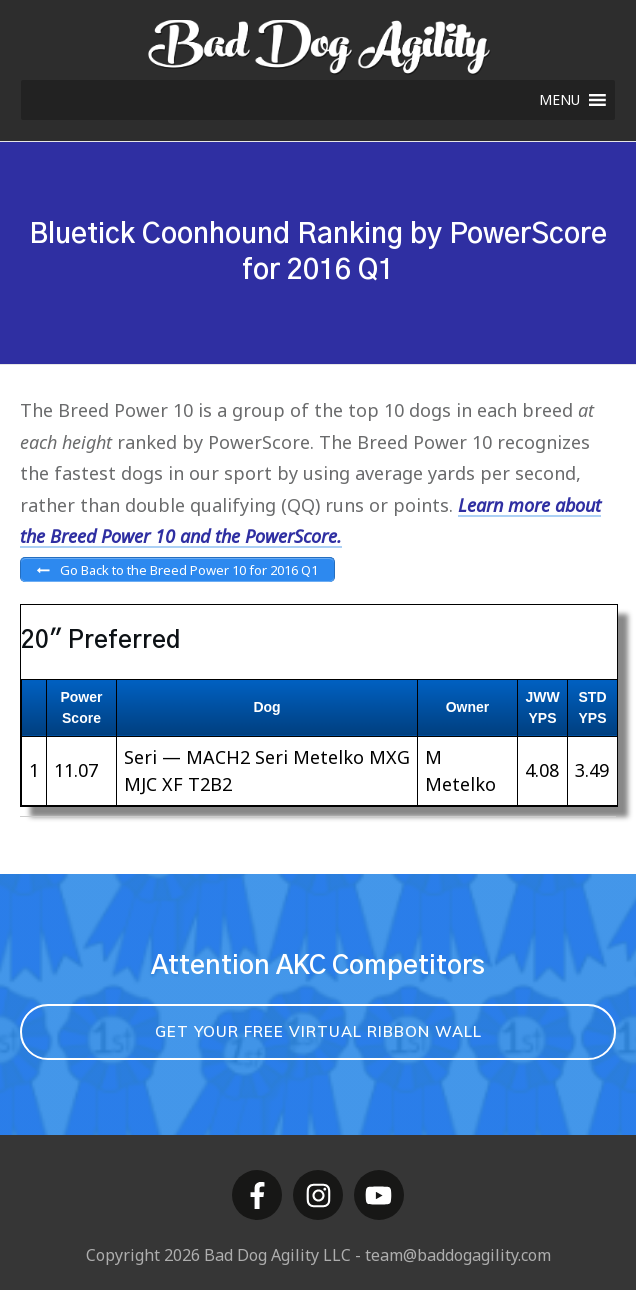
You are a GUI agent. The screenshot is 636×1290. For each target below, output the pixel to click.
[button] (559, 100)
